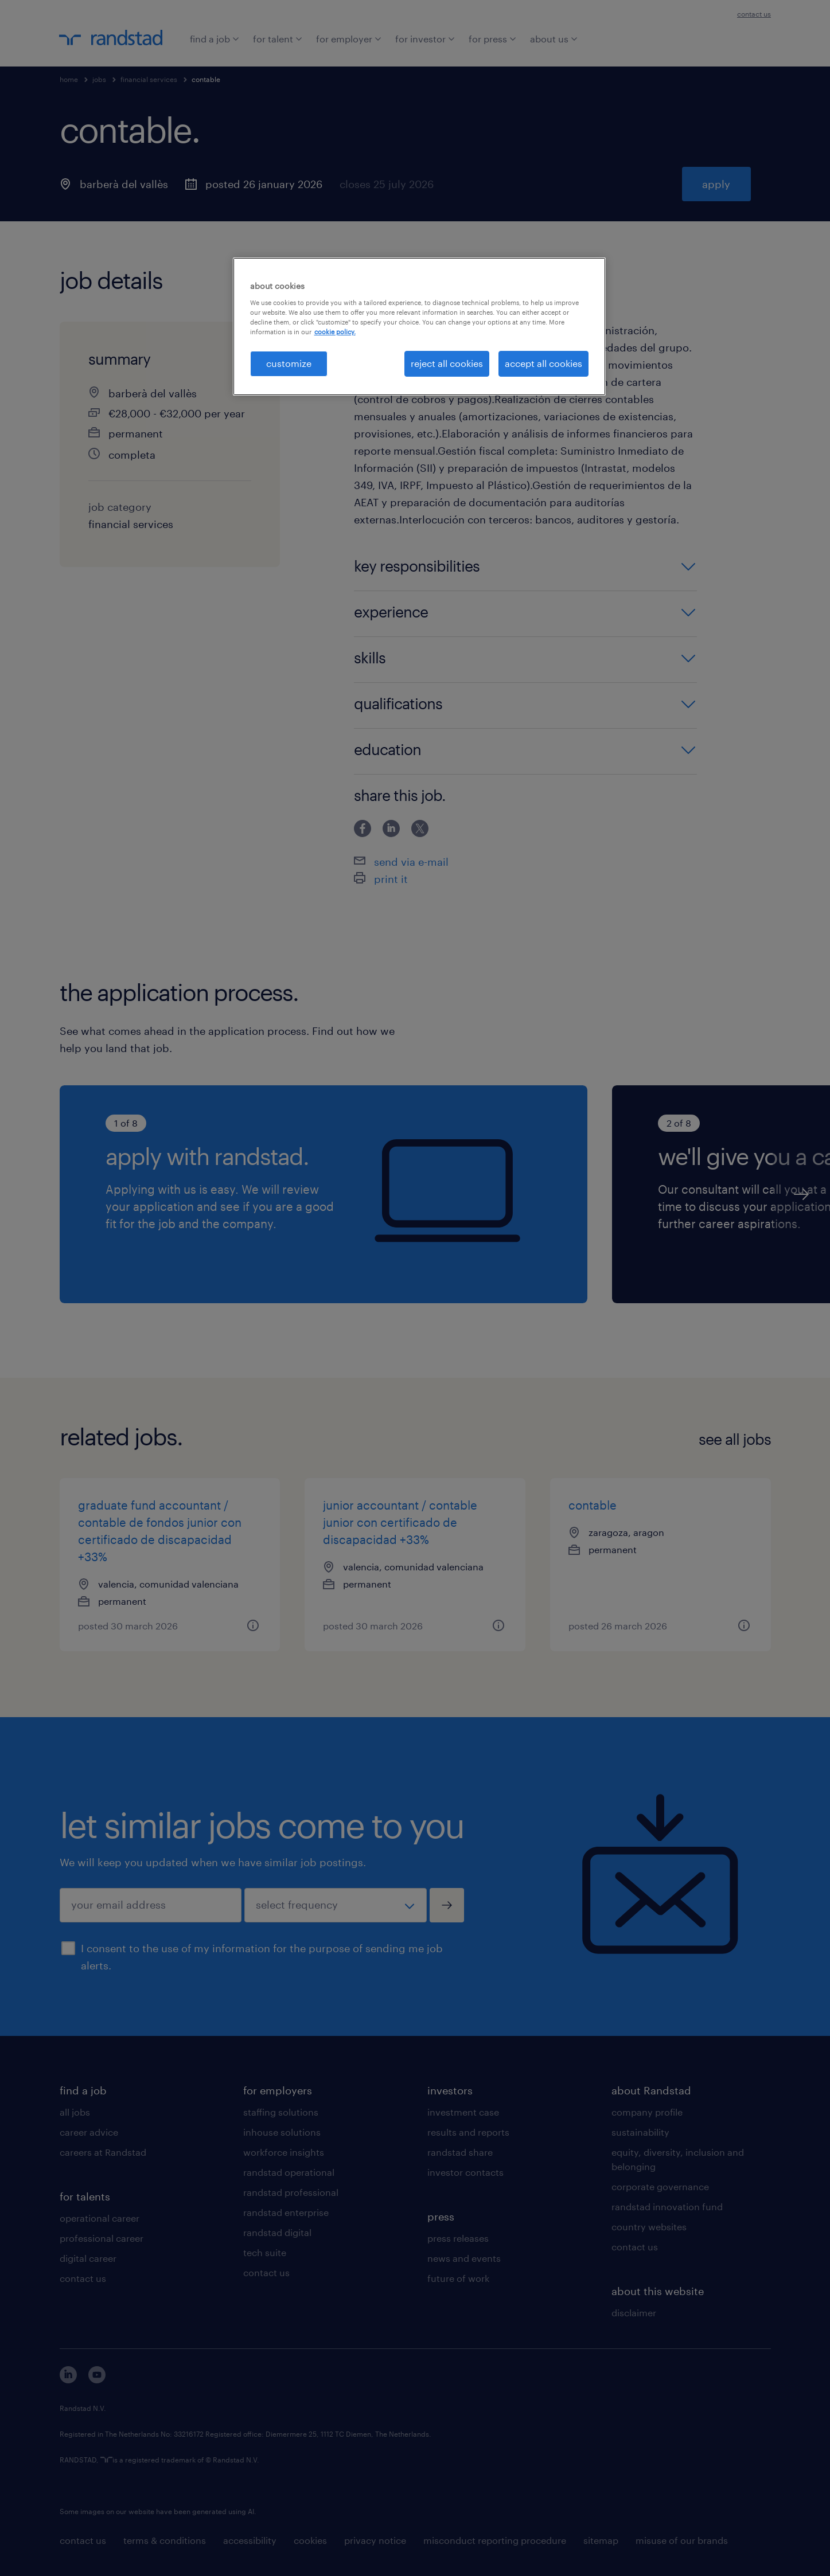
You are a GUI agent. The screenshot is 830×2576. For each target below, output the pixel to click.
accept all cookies (543, 363)
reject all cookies (447, 363)
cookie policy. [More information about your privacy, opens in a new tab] (335, 331)
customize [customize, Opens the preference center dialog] (288, 363)
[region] (419, 326)
